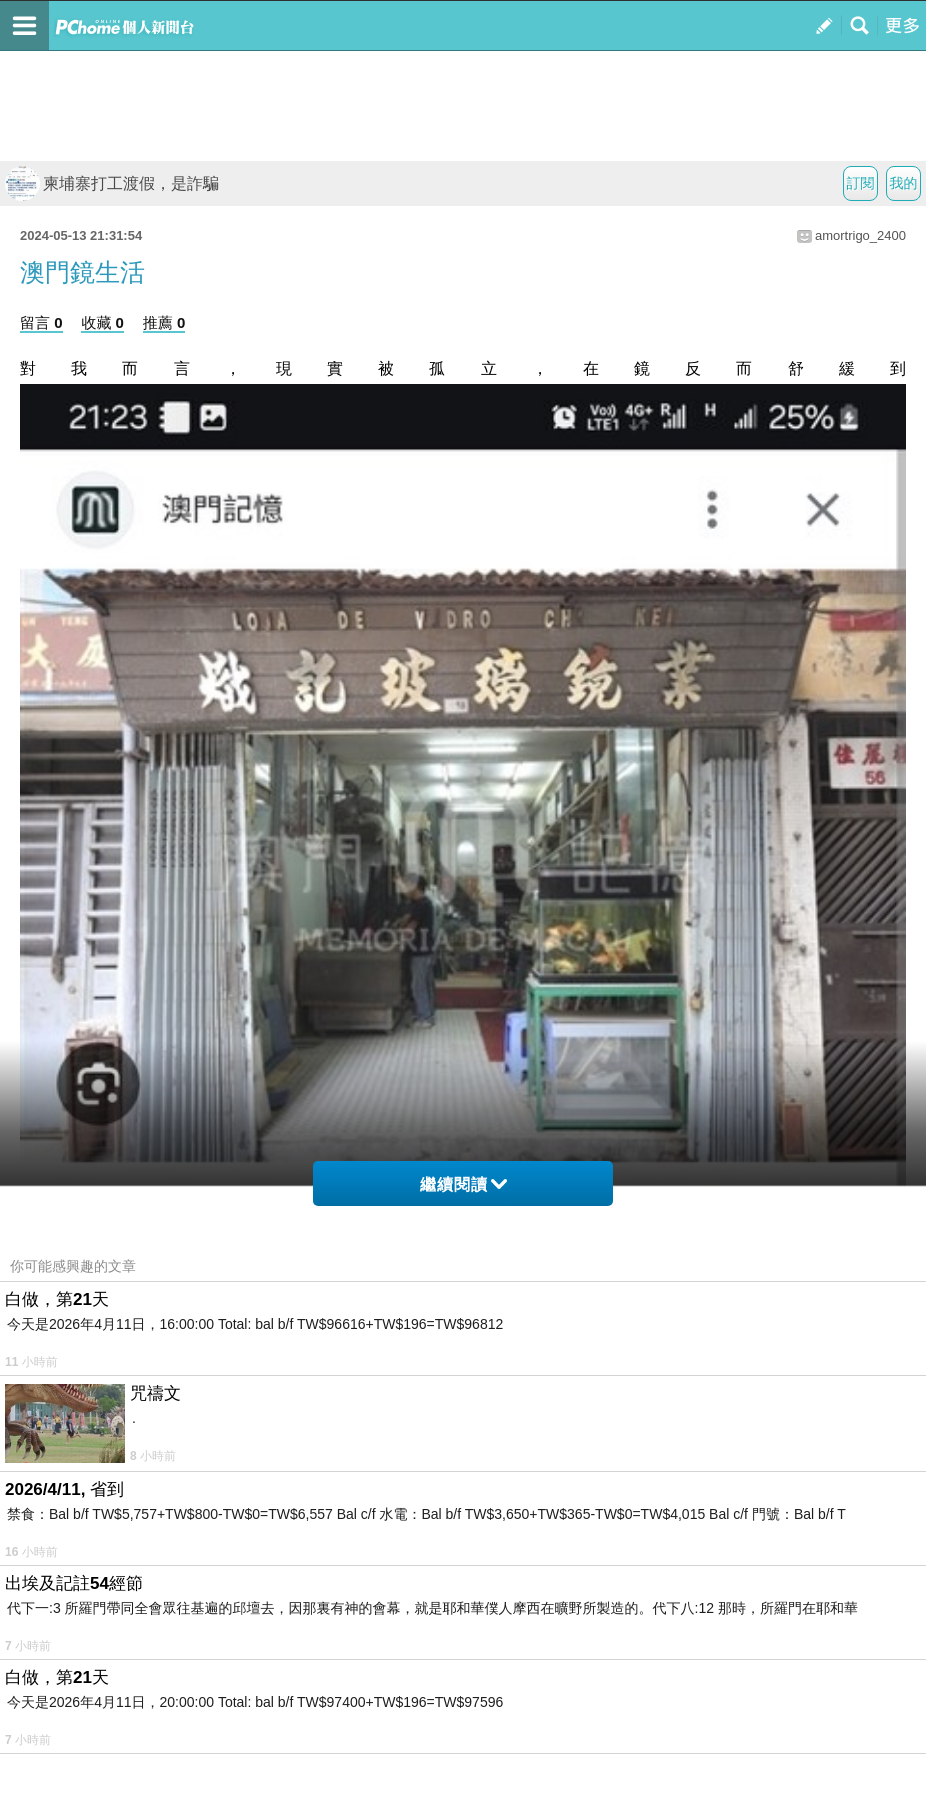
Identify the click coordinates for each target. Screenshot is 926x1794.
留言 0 (41, 322)
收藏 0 (102, 322)
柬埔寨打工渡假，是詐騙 (112, 183)
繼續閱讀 (463, 1184)
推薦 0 (164, 322)
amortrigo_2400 (860, 235)
